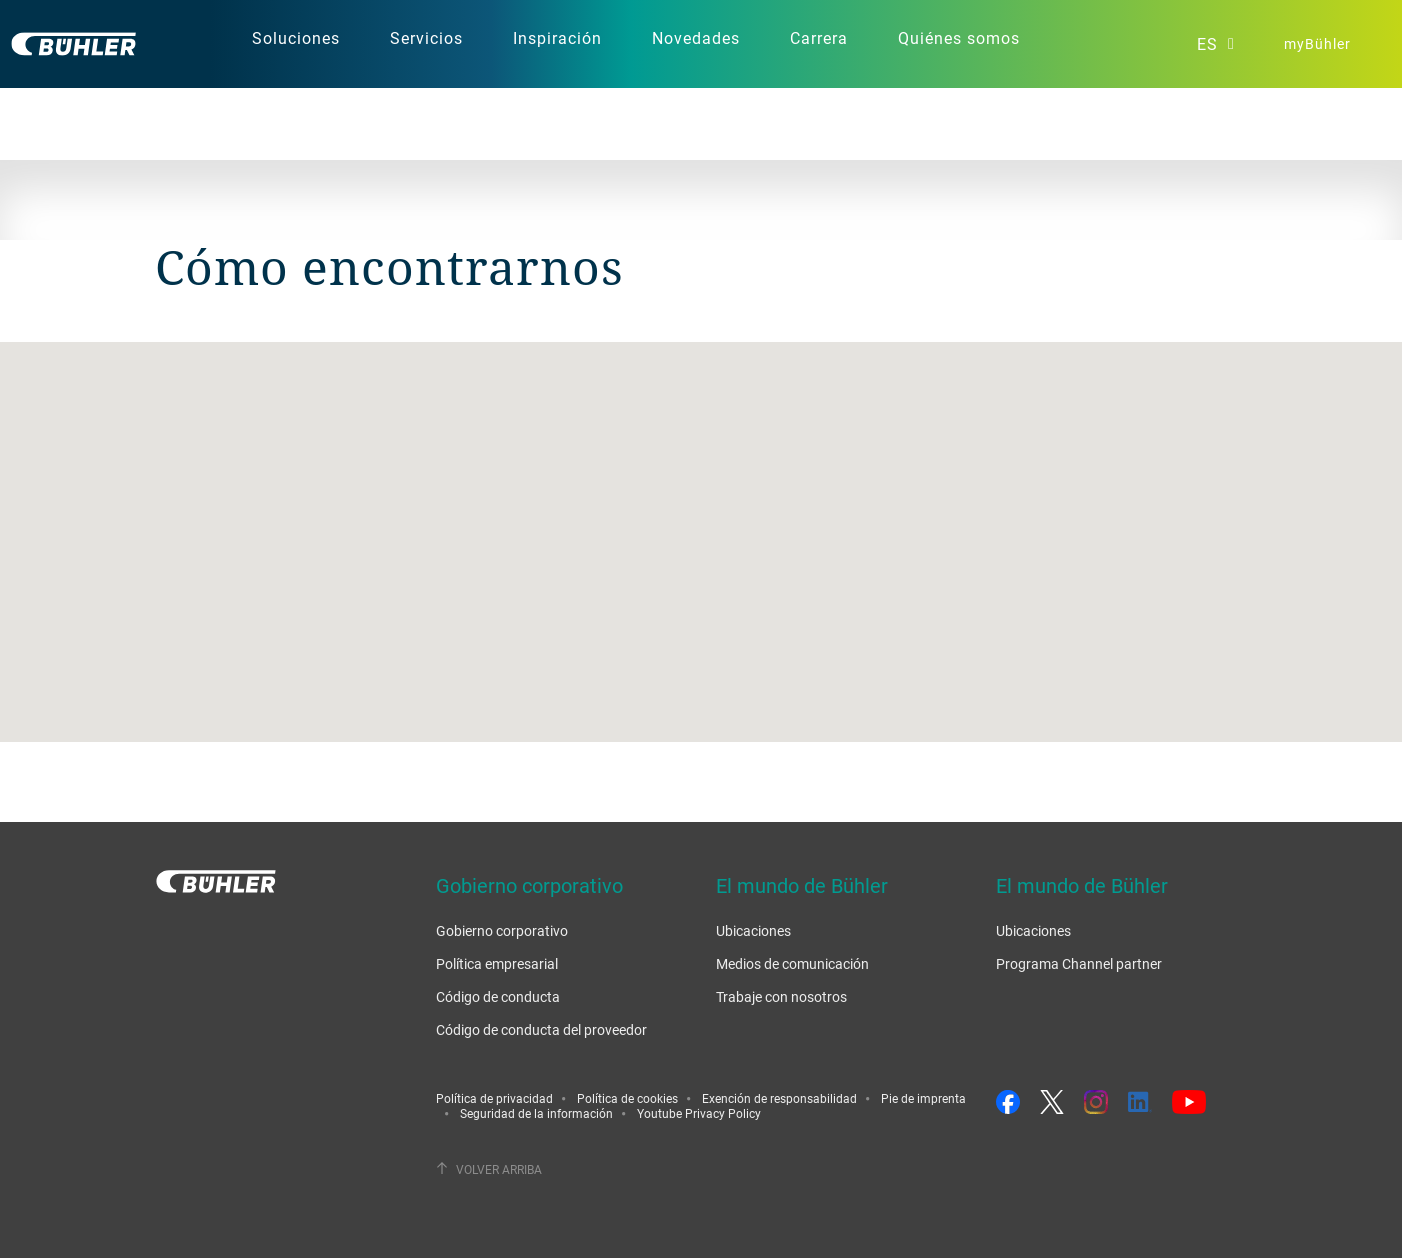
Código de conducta (498, 996)
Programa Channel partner (1079, 963)
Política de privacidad (494, 1098)
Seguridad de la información (536, 1113)
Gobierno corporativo (502, 930)
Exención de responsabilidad (779, 1098)
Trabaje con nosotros (781, 996)
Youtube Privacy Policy (699, 1113)
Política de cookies (627, 1098)
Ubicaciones (753, 930)
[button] (701, 523)
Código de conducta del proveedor (541, 1029)
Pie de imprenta (923, 1098)
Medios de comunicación (792, 963)
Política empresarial (497, 963)
